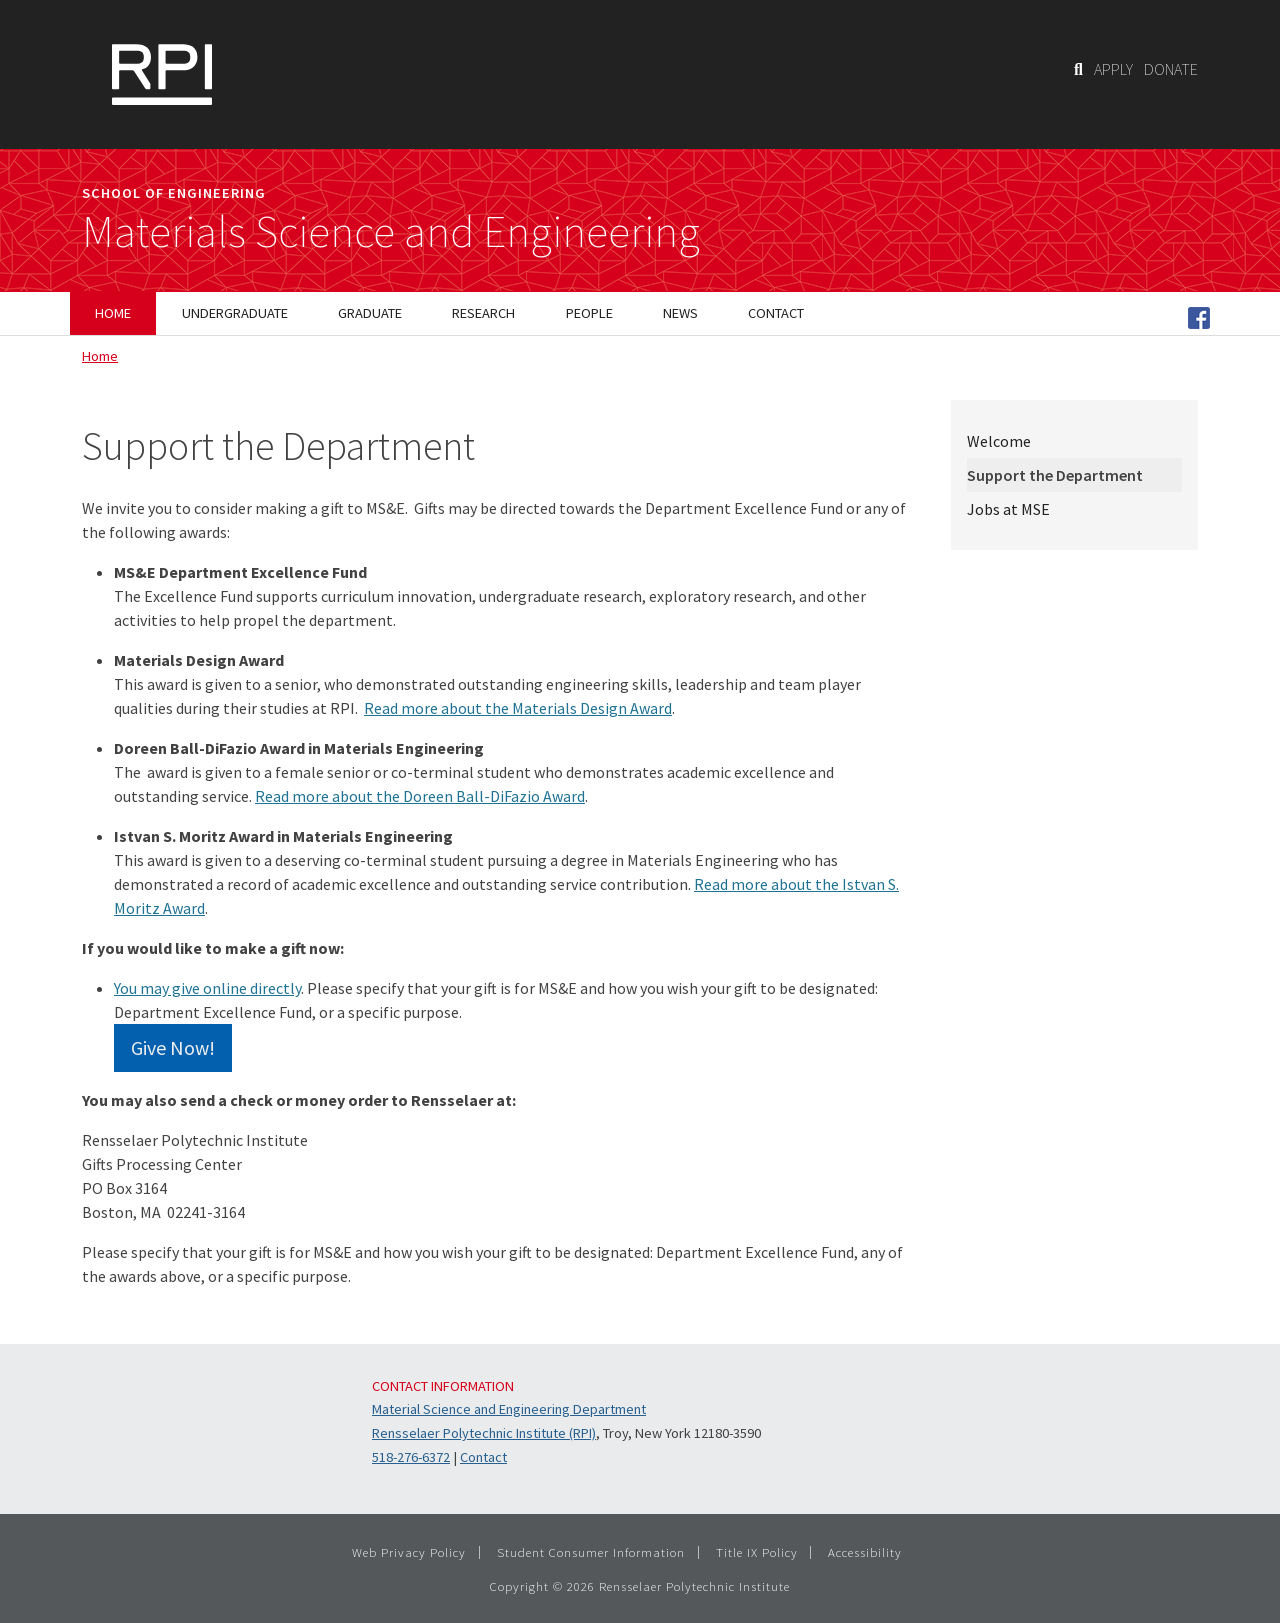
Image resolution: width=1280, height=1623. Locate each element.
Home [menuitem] (113, 313)
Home (100, 356)
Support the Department (1055, 475)
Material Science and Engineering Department (509, 1409)
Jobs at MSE (1008, 509)
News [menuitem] (680, 313)
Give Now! (173, 1047)
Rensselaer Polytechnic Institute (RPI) (484, 1433)
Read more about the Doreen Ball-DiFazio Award (420, 796)
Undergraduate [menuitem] (235, 313)
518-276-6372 (411, 1457)
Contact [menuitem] (776, 313)
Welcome (999, 441)
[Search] (1078, 69)
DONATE (1171, 69)
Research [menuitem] (483, 313)
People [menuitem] (589, 313)
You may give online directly (207, 988)
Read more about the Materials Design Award (518, 708)
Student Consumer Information (591, 1552)
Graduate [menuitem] (370, 313)
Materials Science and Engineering (391, 232)
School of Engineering (174, 193)
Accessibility (865, 1552)
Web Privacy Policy (409, 1552)
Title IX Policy (757, 1552)
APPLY (1113, 69)
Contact (483, 1457)
